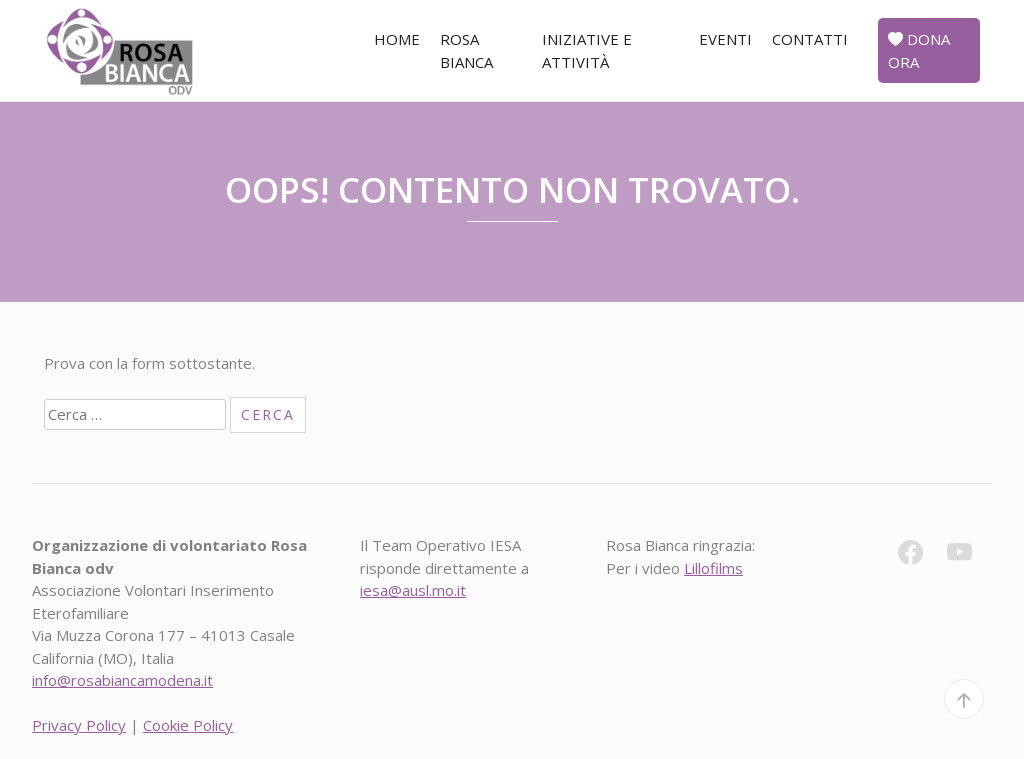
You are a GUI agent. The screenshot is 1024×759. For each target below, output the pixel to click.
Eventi (725, 39)
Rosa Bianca (466, 50)
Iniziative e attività (587, 50)
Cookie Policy (188, 725)
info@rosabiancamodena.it (122, 680)
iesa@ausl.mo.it (413, 590)
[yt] (969, 556)
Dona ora (919, 50)
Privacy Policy (79, 725)
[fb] (920, 556)
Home (397, 39)
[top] (964, 699)
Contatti (810, 39)
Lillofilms (713, 568)
